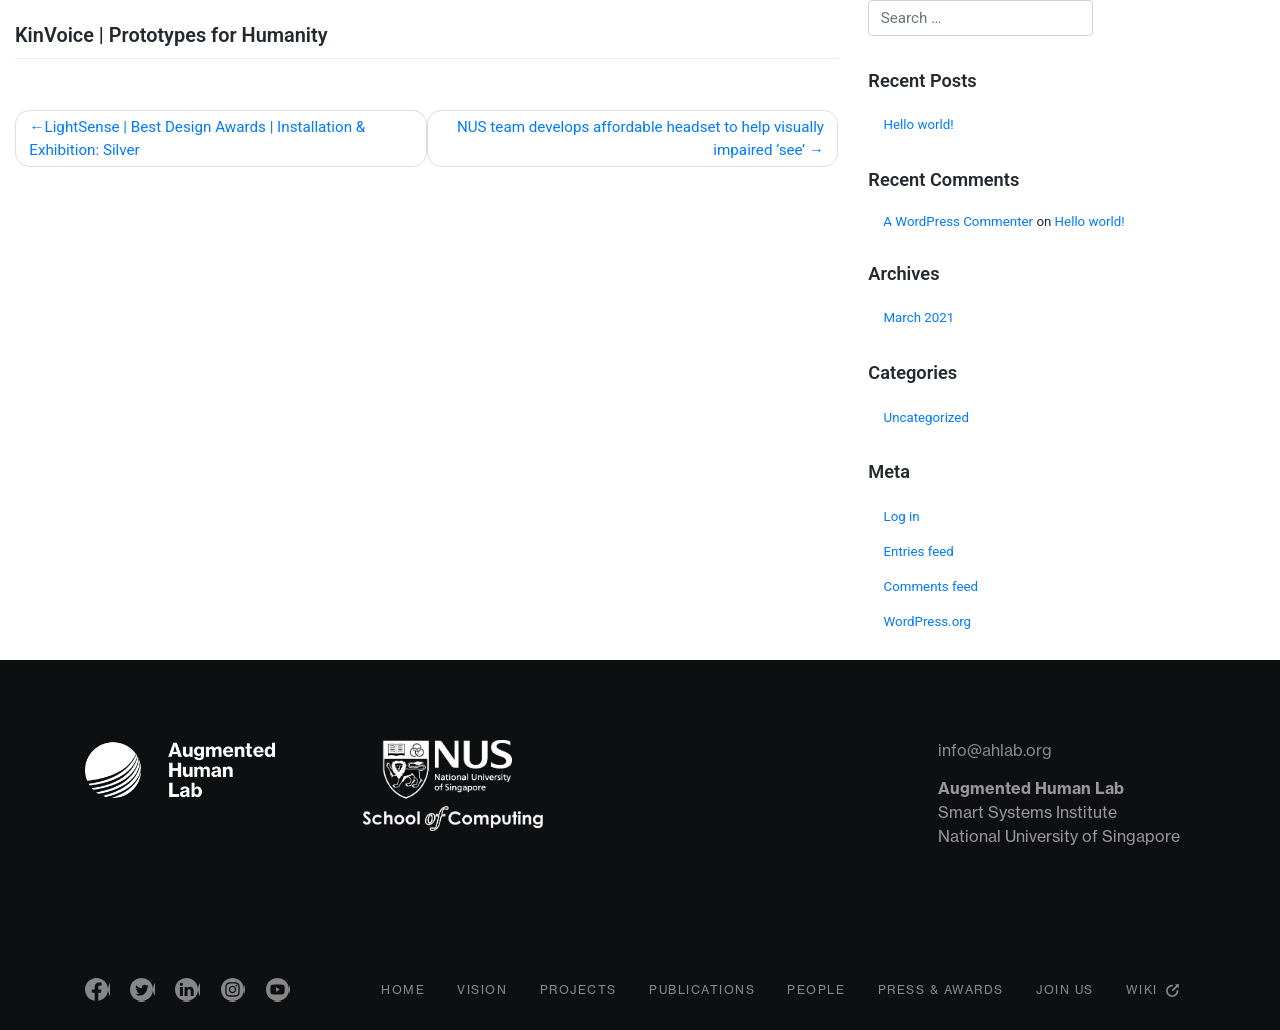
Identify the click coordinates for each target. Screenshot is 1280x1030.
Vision (482, 994)
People (816, 994)
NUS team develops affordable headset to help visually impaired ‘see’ (640, 138)
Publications (702, 994)
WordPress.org (928, 621)
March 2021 (919, 317)
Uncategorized (926, 417)
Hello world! (919, 124)
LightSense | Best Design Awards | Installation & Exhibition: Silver (197, 138)
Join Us (1065, 994)
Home (403, 994)
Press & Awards (941, 994)
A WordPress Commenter (958, 221)
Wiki (1142, 994)
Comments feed (931, 586)
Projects (578, 994)
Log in (902, 516)
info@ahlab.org (995, 750)
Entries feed (919, 551)
